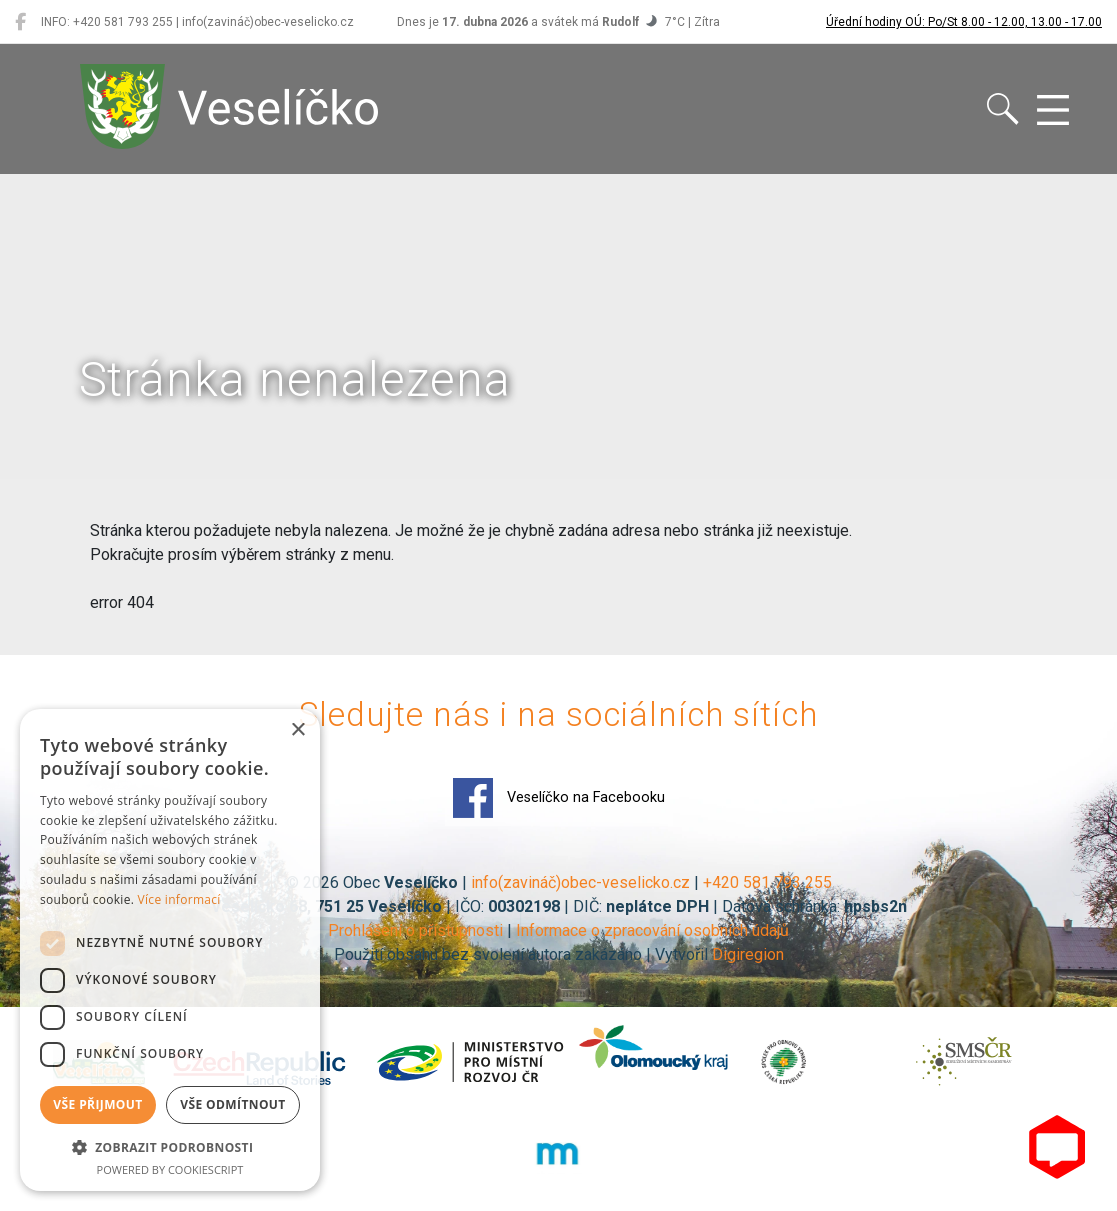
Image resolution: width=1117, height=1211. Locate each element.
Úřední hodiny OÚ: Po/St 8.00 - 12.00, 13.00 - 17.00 (964, 22)
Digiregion (748, 954)
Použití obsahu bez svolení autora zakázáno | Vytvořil (523, 954)
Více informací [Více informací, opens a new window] (179, 899)
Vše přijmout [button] (97, 1104)
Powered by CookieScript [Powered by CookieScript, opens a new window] (170, 1169)
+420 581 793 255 (767, 882)
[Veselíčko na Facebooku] (20, 22)
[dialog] (170, 950)
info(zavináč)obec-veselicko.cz (580, 882)
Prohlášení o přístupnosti (415, 930)
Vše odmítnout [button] (232, 1104)
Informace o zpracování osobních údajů (652, 930)
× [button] (297, 730)
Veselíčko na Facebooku (559, 798)
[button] (170, 1147)
